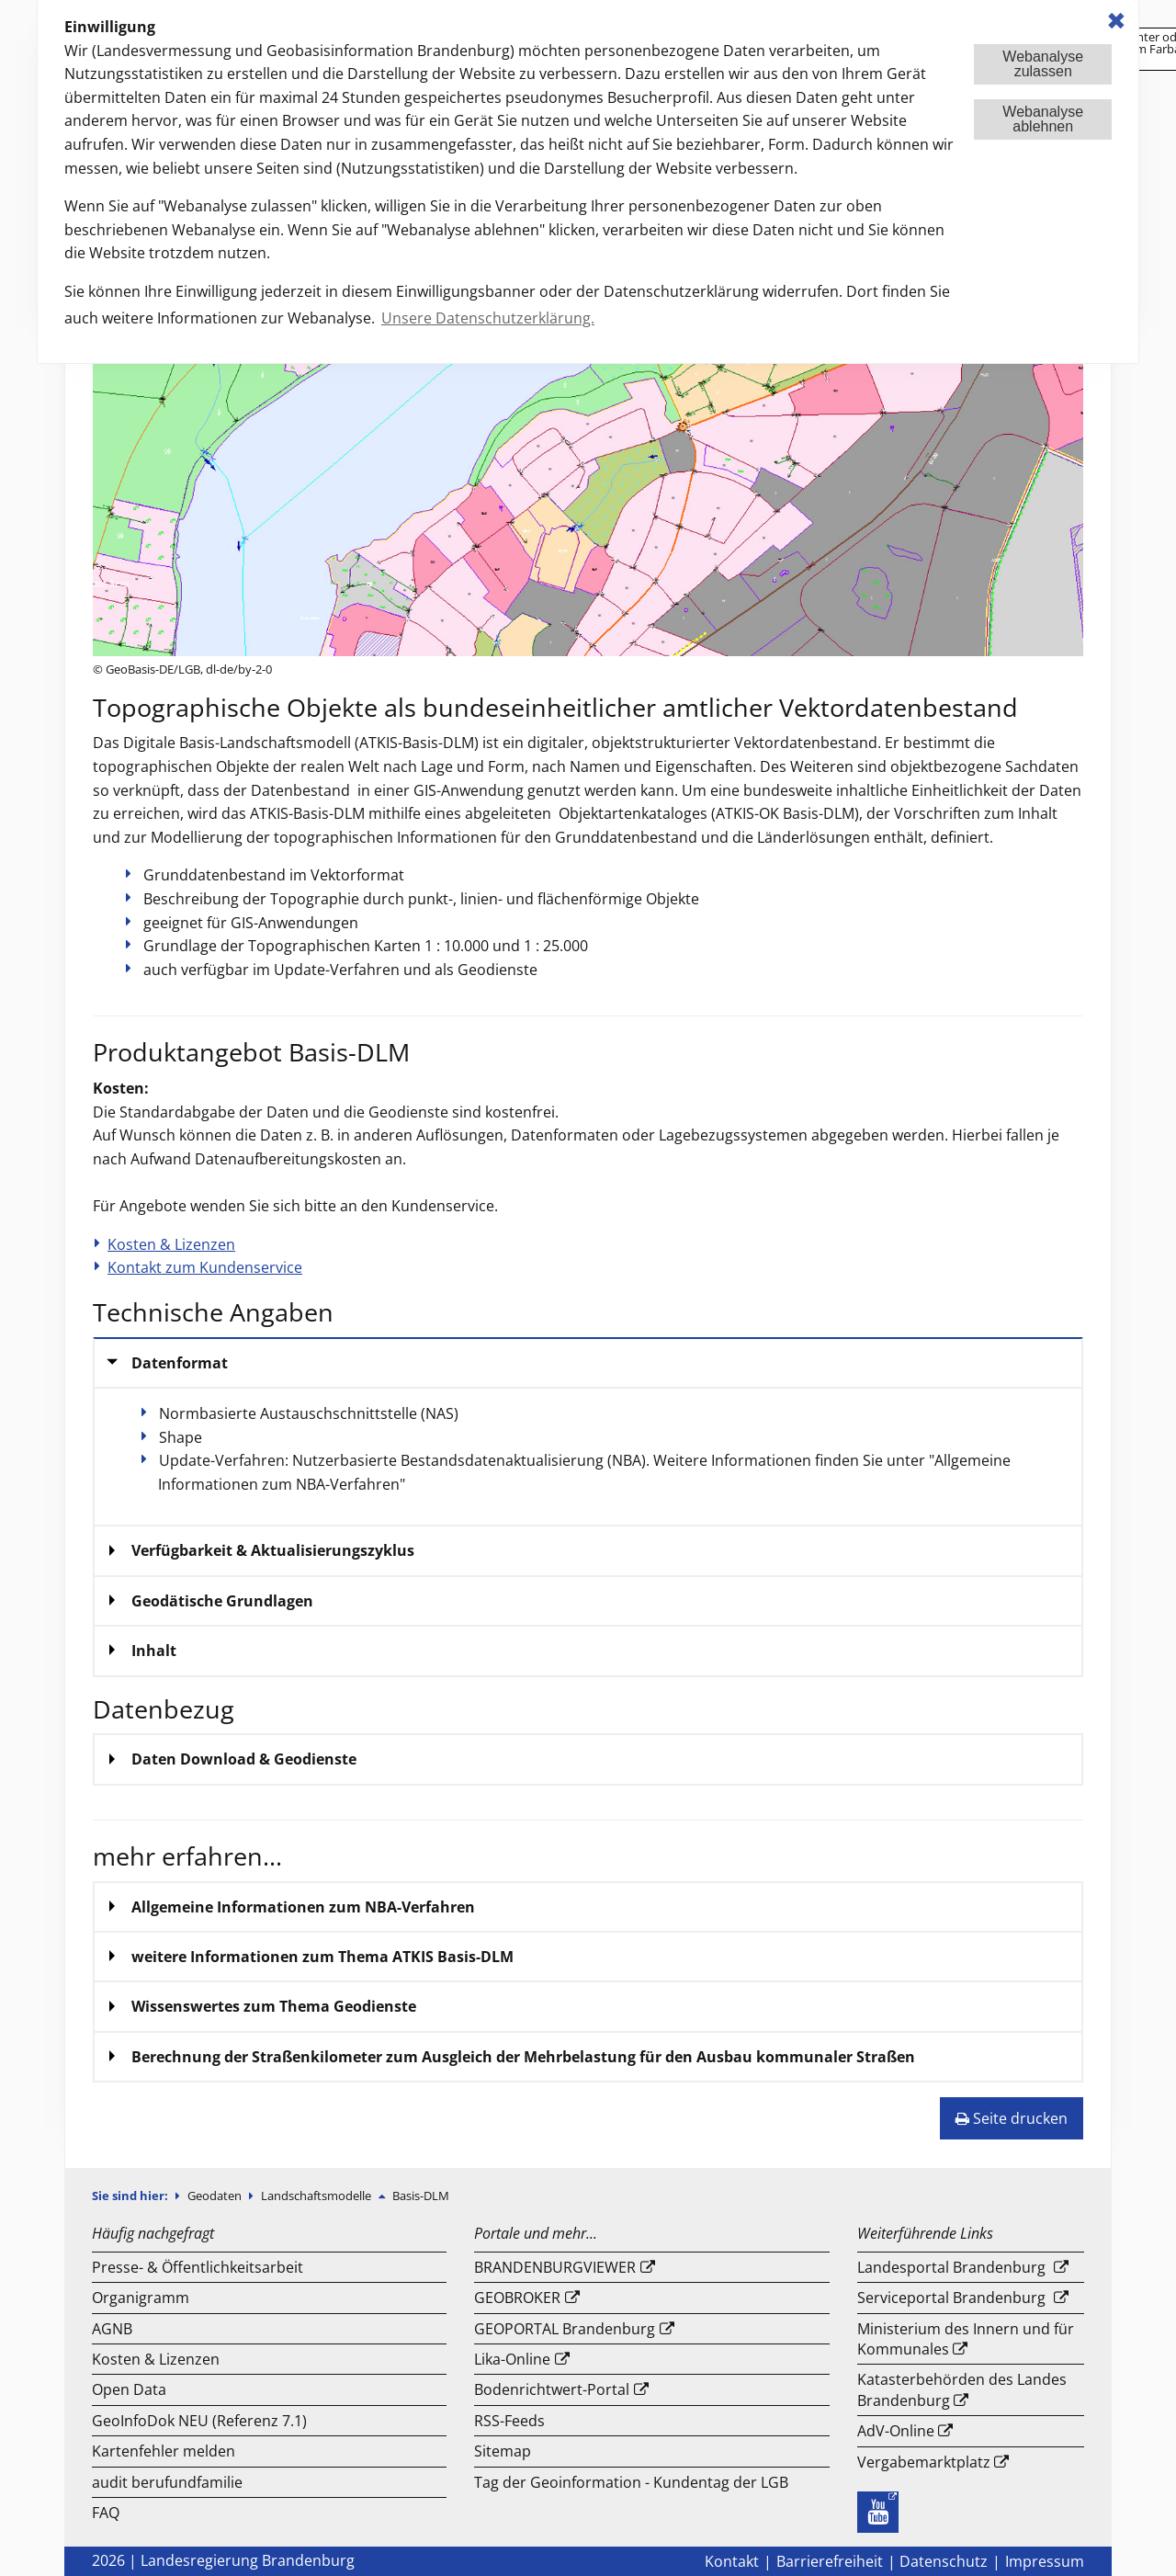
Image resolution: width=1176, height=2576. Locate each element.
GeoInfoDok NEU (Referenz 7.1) (199, 2421)
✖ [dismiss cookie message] (1116, 20)
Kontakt (732, 2561)
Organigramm (140, 2297)
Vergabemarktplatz (923, 2462)
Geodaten (215, 2195)
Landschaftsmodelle (317, 2195)
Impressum (1044, 2561)
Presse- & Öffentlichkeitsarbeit (197, 2267)
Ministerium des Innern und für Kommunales (965, 2339)
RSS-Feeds (509, 2421)
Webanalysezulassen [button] (1042, 64)
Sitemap (502, 2451)
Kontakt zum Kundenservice (204, 1267)
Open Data (129, 2389)
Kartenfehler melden (163, 2451)
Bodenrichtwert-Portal (551, 2389)
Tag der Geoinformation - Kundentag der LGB (631, 2482)
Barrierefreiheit (829, 2561)
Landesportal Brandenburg (951, 2267)
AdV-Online (895, 2431)
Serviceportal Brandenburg (951, 2297)
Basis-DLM (420, 2195)
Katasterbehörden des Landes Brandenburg (962, 2389)
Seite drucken (1012, 2118)
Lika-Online (512, 2359)
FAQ (105, 2512)
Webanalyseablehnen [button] (1042, 119)
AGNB (112, 2329)
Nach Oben (1096, 2521)
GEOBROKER (517, 2297)
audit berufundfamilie (167, 2482)
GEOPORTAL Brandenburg (564, 2329)
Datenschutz (943, 2561)
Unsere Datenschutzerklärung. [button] (487, 318)
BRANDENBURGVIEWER (555, 2267)
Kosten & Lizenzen (171, 1244)
